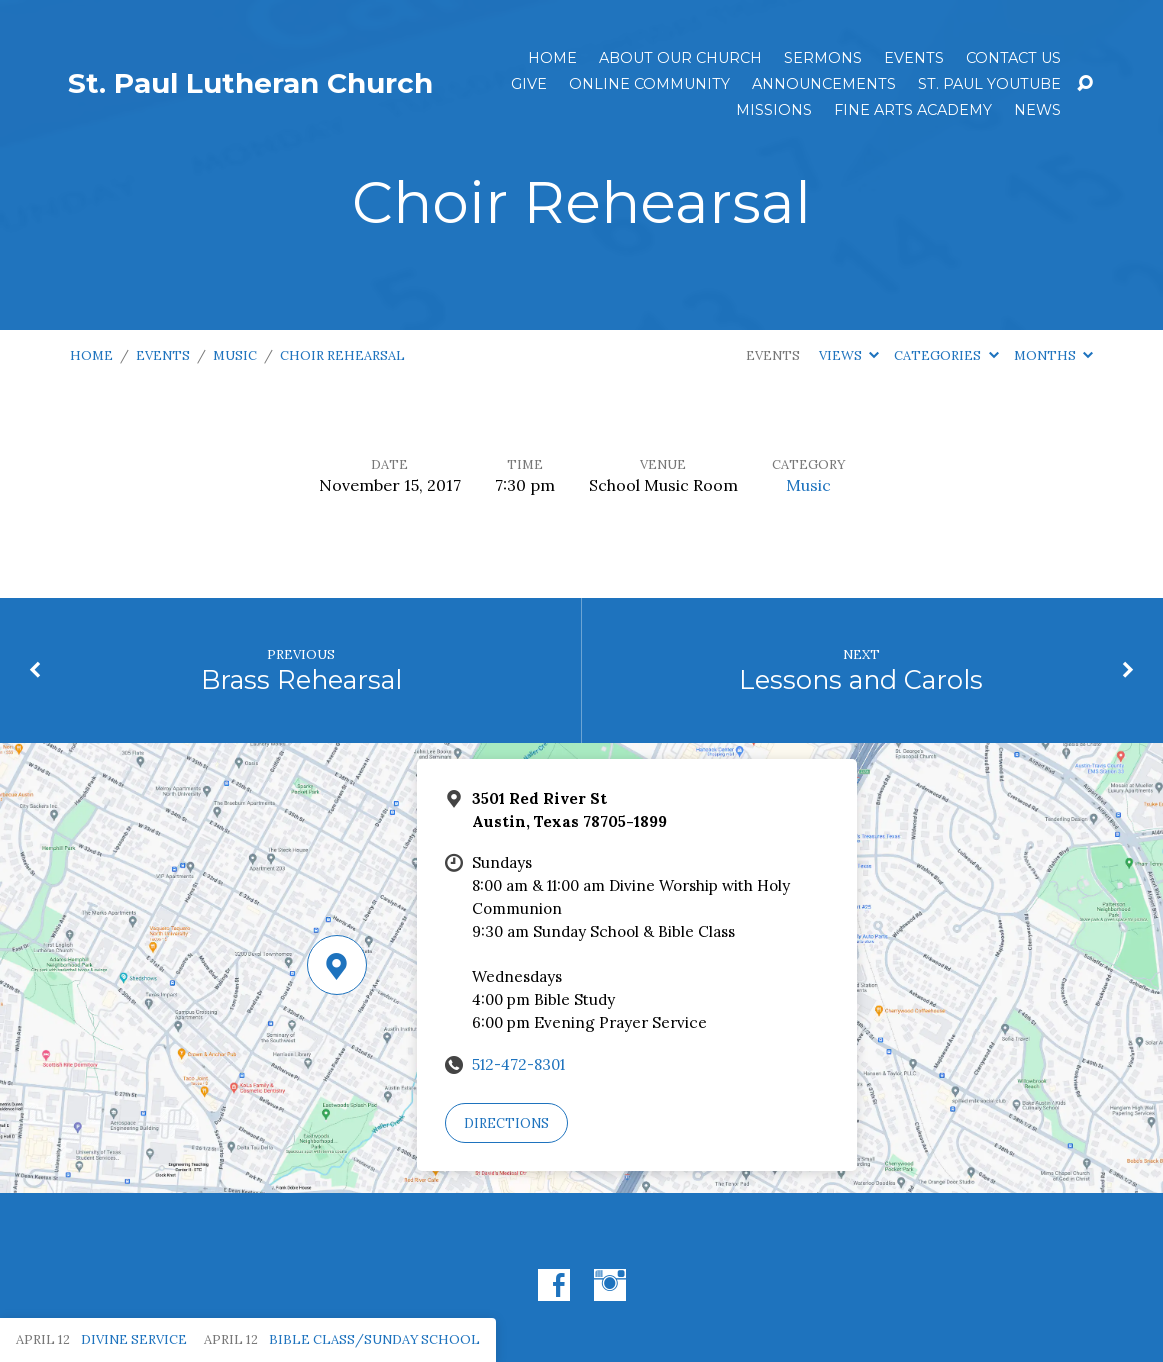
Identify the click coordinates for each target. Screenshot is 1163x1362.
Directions (506, 1123)
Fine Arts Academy (913, 110)
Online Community (649, 84)
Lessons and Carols (861, 679)
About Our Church (680, 58)
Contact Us (1013, 58)
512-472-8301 (518, 1064)
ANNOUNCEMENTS (824, 84)
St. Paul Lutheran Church (250, 83)
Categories (946, 355)
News (1037, 110)
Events (914, 58)
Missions (774, 110)
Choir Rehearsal (342, 355)
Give (529, 84)
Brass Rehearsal (301, 679)
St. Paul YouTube (989, 84)
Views (849, 355)
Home (552, 58)
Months (1053, 355)
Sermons (823, 58)
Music (235, 355)
